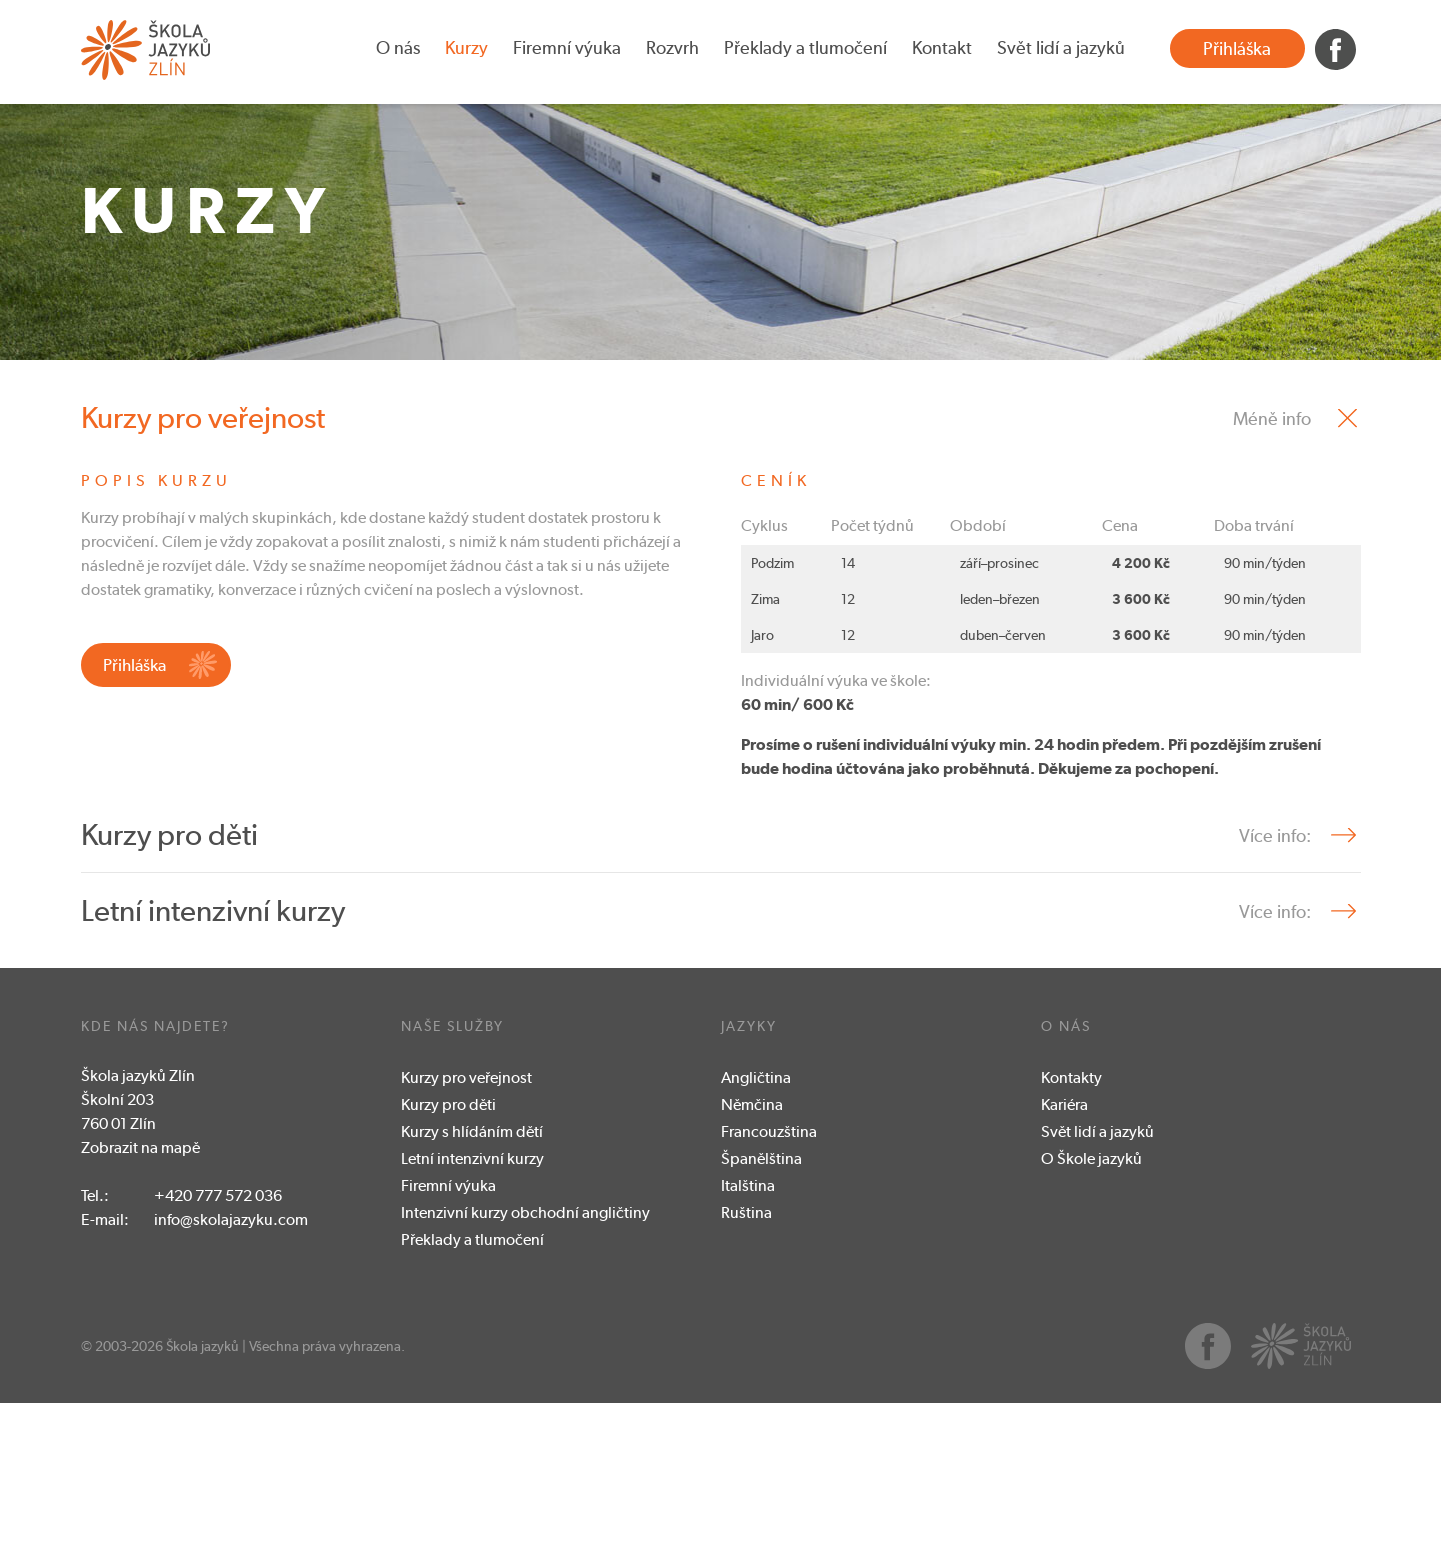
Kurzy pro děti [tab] (169, 978)
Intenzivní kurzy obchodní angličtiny (525, 1356)
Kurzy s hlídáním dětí (472, 1275)
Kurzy (466, 47)
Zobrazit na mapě (140, 1291)
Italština (748, 1329)
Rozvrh (672, 47)
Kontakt (942, 47)
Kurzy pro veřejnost (466, 1221)
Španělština (761, 1302)
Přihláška (1237, 48)
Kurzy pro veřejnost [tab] (203, 561)
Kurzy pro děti (448, 1248)
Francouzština (769, 1275)
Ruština (746, 1356)
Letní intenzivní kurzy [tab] (213, 1054)
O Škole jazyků (1091, 1302)
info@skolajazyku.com (231, 1363)
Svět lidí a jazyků (1061, 47)
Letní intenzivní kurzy (472, 1302)
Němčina (752, 1248)
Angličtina (756, 1221)
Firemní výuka (567, 47)
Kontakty (1071, 1221)
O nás (398, 47)
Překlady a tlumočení (805, 47)
